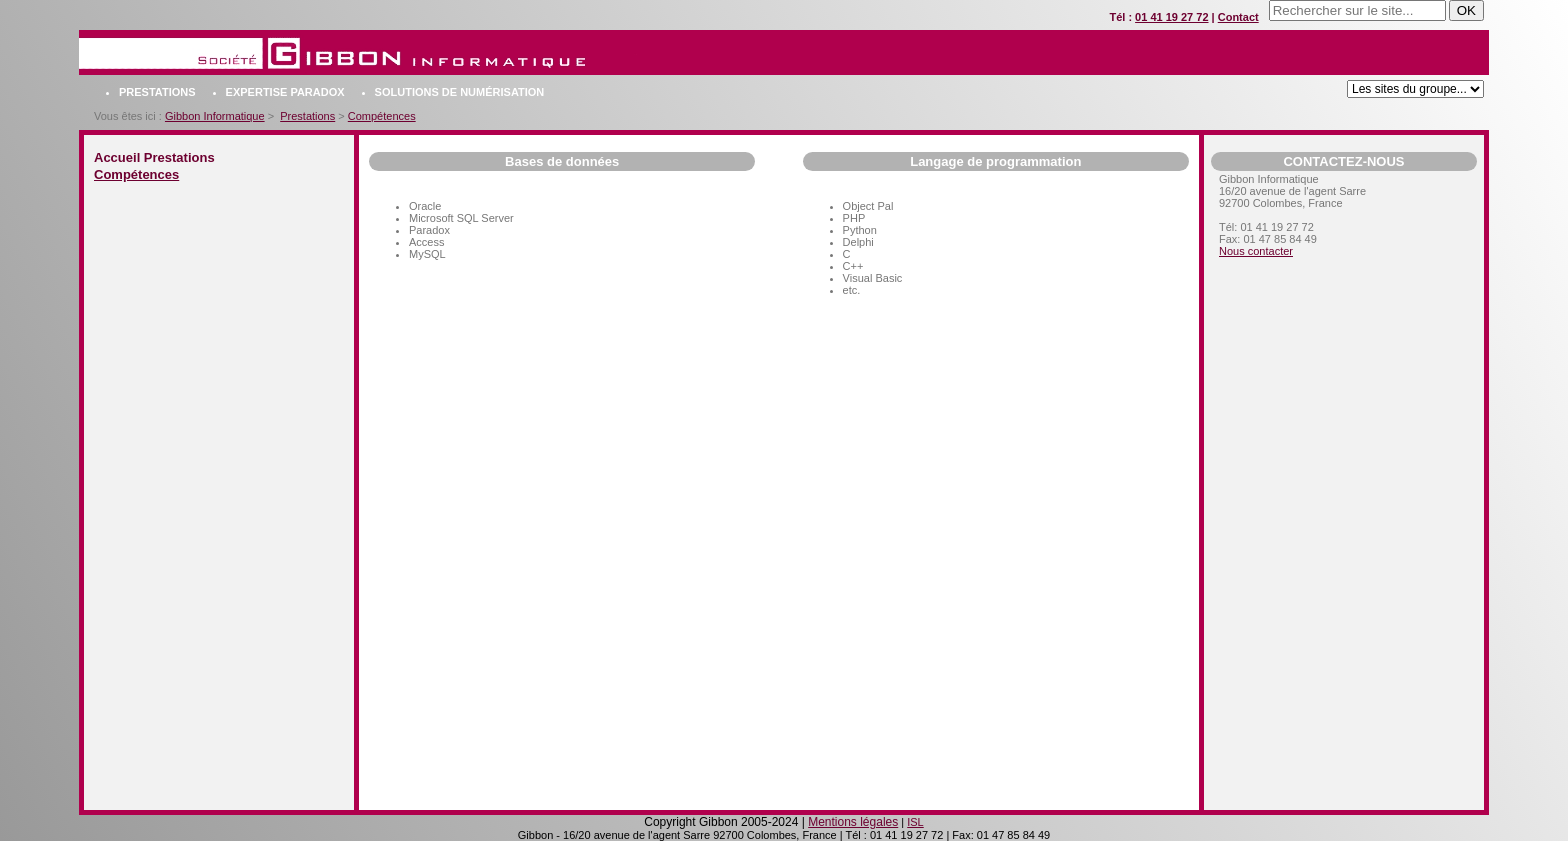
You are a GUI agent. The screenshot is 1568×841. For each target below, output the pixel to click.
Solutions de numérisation (460, 92)
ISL (915, 822)
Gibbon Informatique (215, 116)
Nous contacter (1256, 251)
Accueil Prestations (154, 157)
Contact (1238, 17)
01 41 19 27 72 (1171, 17)
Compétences (382, 116)
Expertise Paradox (285, 92)
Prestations (157, 92)
